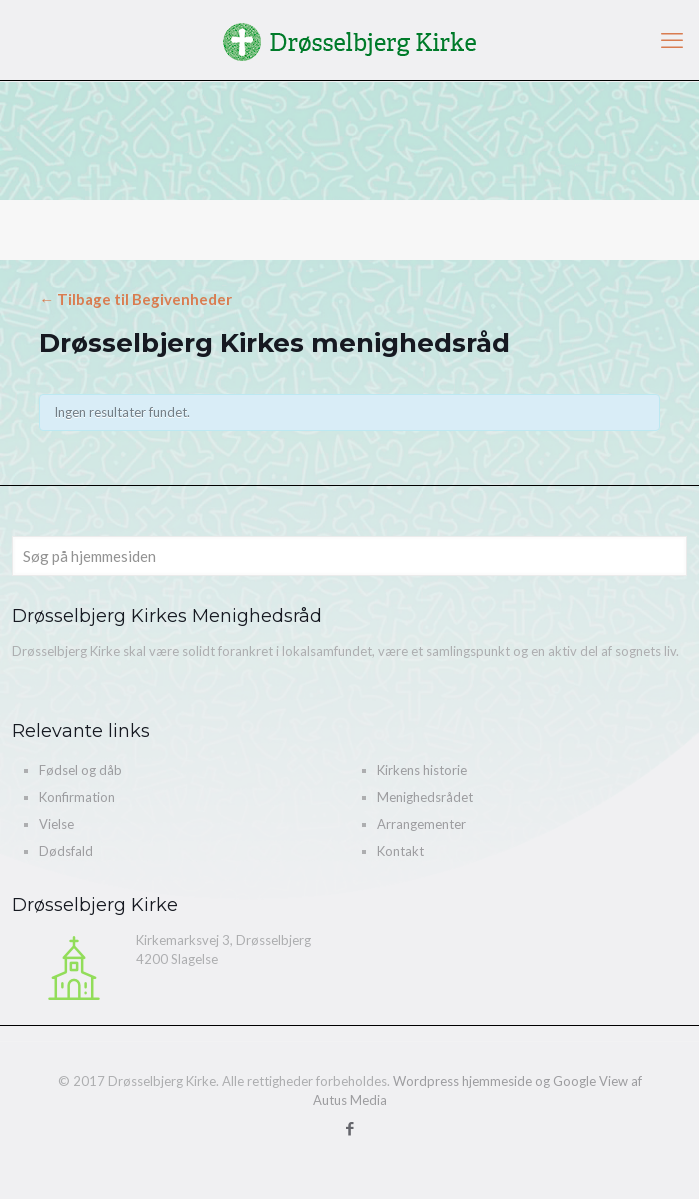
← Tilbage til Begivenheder (135, 299)
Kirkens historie (422, 770)
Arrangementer (421, 824)
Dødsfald (66, 851)
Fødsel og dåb (80, 770)
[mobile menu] (672, 40)
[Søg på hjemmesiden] (349, 556)
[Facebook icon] (349, 1128)
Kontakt (400, 851)
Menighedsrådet (425, 797)
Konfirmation (77, 797)
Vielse (56, 824)
